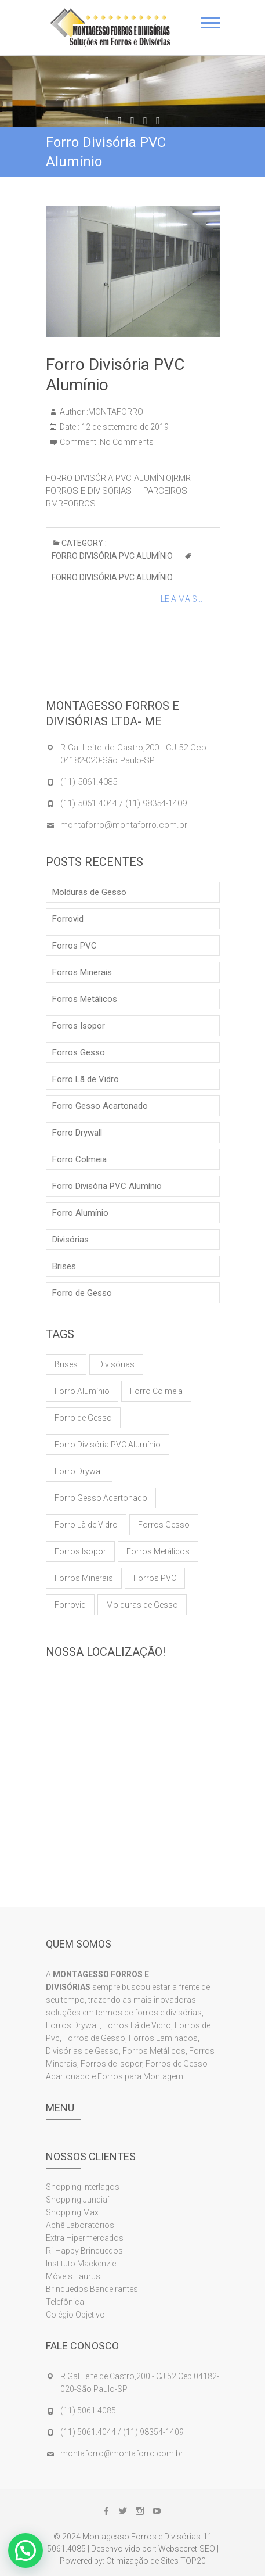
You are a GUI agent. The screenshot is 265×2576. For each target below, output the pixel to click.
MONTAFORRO (115, 411)
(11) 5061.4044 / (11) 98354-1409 (123, 803)
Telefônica (65, 2301)
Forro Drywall (77, 1132)
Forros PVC (74, 945)
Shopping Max (72, 2212)
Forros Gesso (78, 1052)
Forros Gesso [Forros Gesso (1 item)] (164, 1524)
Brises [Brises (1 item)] (66, 1364)
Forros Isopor (78, 1026)
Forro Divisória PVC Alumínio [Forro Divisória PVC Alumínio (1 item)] (108, 1444)
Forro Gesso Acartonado (100, 1106)
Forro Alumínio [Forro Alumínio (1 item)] (82, 1391)
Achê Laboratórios (80, 2225)
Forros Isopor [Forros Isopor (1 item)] (80, 1551)
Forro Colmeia (79, 1159)
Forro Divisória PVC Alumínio (112, 556)
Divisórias (70, 1239)
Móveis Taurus (73, 2276)
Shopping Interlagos (82, 2186)
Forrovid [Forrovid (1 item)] (70, 1604)
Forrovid (68, 919)
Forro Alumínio (80, 1213)
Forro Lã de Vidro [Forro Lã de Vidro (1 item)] (86, 1524)
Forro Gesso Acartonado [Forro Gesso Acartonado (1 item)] (101, 1498)
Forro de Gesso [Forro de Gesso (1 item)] (83, 1417)
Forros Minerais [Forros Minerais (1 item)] (84, 1578)
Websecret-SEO (186, 2548)
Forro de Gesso (82, 1293)
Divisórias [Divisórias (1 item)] (116, 1364)
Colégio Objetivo (75, 2314)
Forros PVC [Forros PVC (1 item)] (154, 1578)
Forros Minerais (82, 972)
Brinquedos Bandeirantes (92, 2289)
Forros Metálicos (84, 999)
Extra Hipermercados (85, 2238)
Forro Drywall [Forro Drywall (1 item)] (79, 1471)
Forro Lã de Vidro (85, 1079)
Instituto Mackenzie (81, 2263)
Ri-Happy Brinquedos (84, 2250)
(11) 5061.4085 (88, 782)
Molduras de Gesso (89, 892)
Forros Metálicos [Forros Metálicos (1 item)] (158, 1551)
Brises (64, 1266)
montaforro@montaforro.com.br (123, 825)
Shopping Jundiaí (77, 2199)
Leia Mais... (181, 598)
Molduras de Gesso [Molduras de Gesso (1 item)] (142, 1604)
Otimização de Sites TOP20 (156, 2561)
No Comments (127, 442)
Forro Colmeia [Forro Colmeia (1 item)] (156, 1391)
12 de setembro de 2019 (124, 427)
